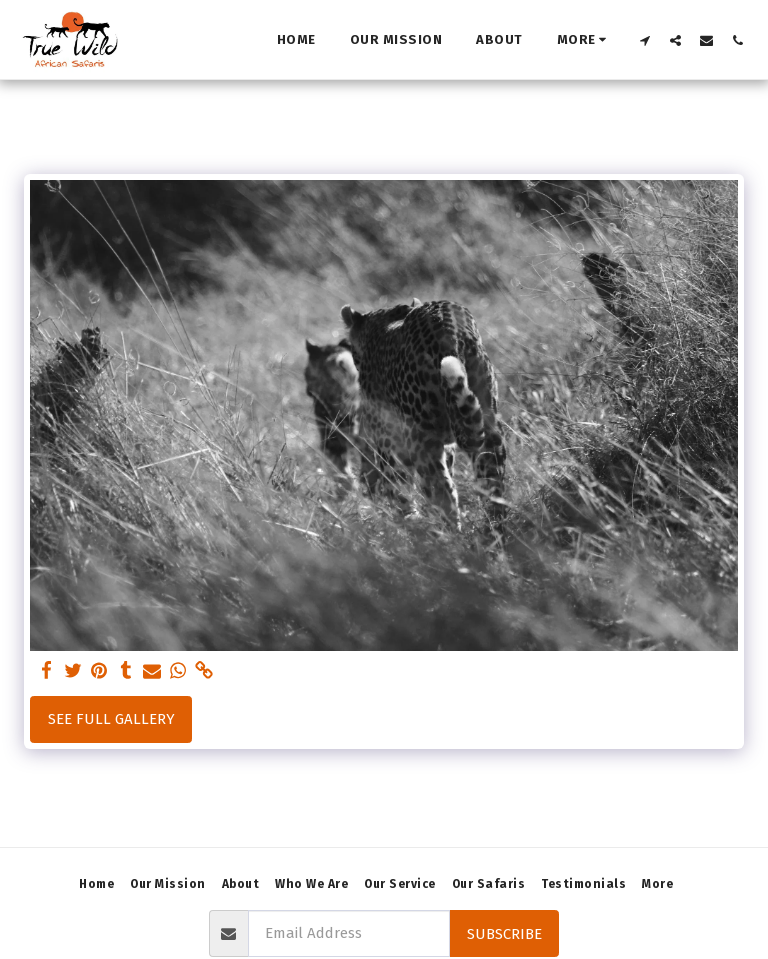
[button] (644, 40)
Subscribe (504, 934)
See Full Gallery (111, 719)
